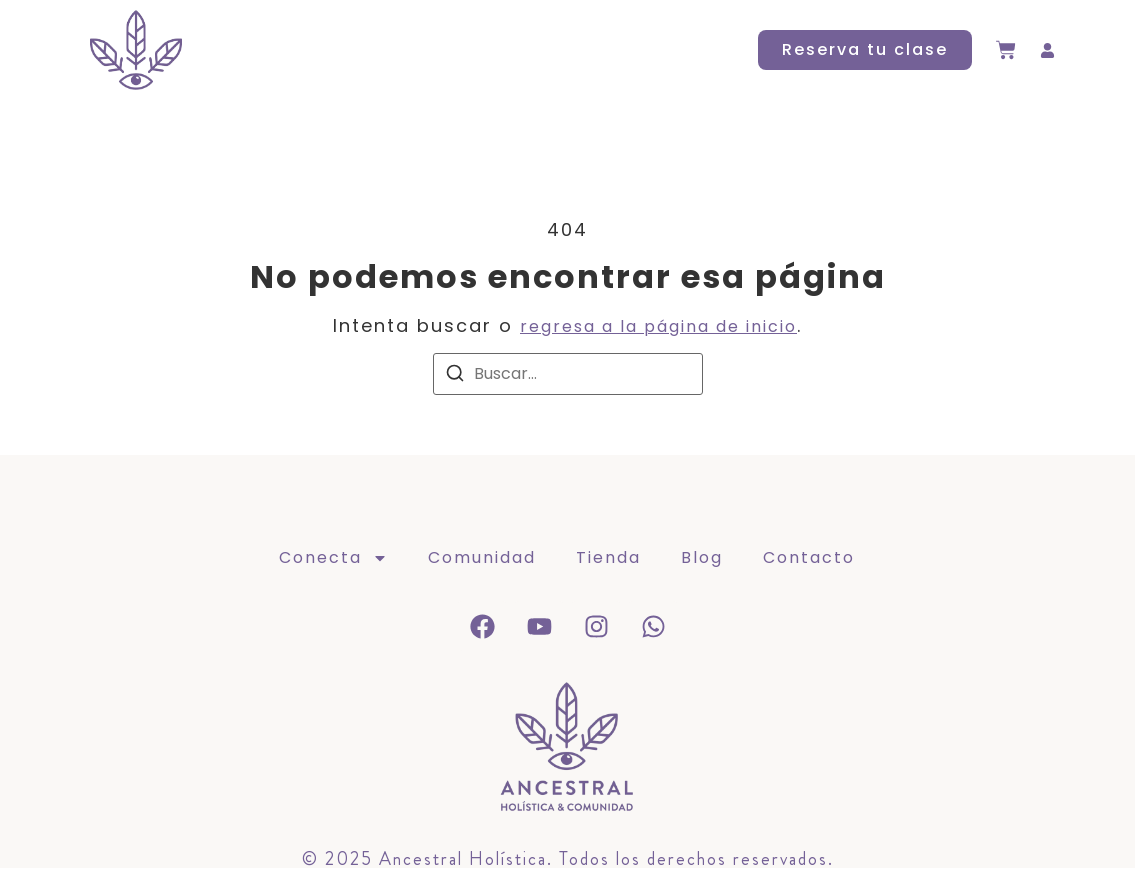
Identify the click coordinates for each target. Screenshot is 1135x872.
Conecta (261, 50)
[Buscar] (455, 376)
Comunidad (399, 49)
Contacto (695, 49)
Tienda (515, 49)
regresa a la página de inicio (658, 326)
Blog (599, 49)
